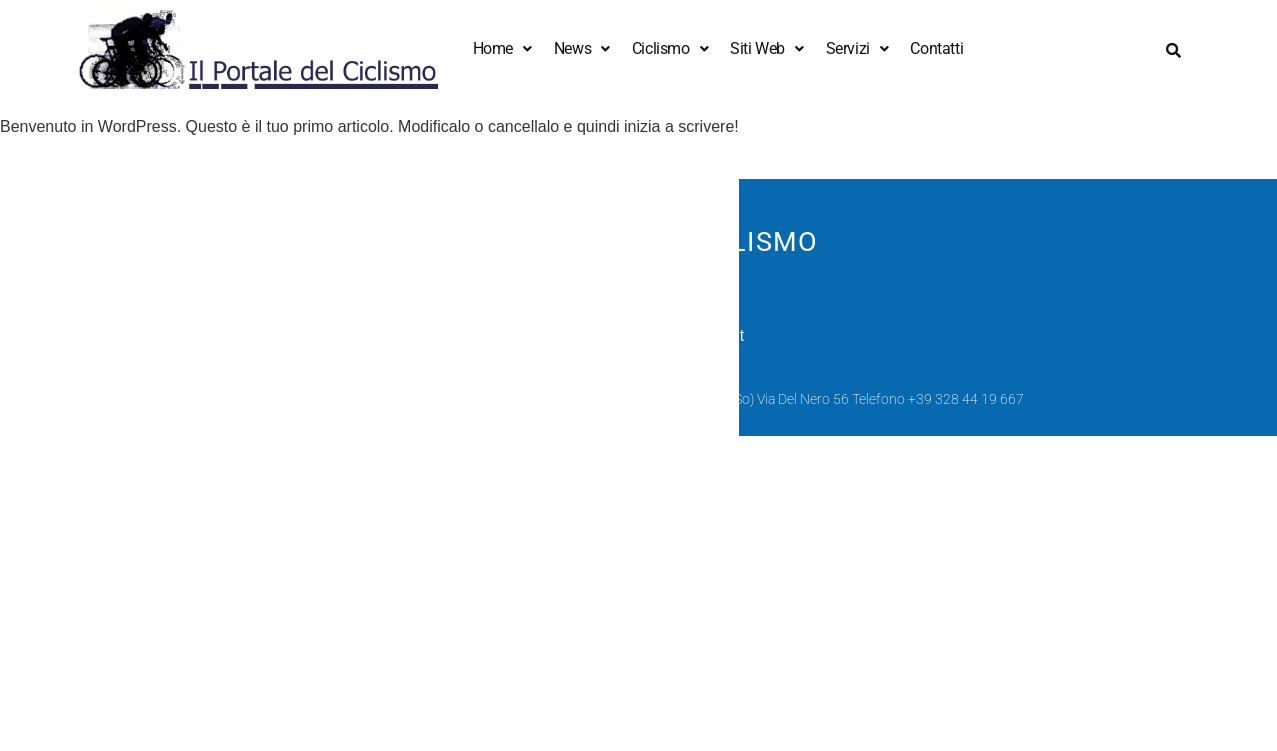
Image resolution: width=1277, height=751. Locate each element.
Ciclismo (670, 48)
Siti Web (766, 48)
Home (502, 48)
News (582, 48)
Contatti (936, 48)
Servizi (857, 48)
